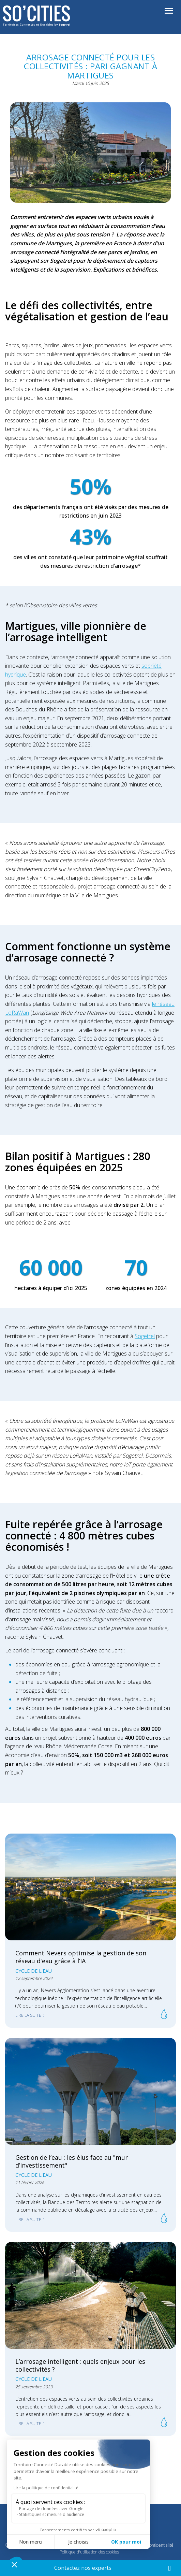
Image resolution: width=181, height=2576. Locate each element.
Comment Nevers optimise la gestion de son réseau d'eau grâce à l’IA (80, 1957)
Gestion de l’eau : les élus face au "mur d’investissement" (71, 2161)
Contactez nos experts (82, 2568)
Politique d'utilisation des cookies (89, 2552)
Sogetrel (145, 1336)
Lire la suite (28, 2015)
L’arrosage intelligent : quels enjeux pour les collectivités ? (80, 2365)
